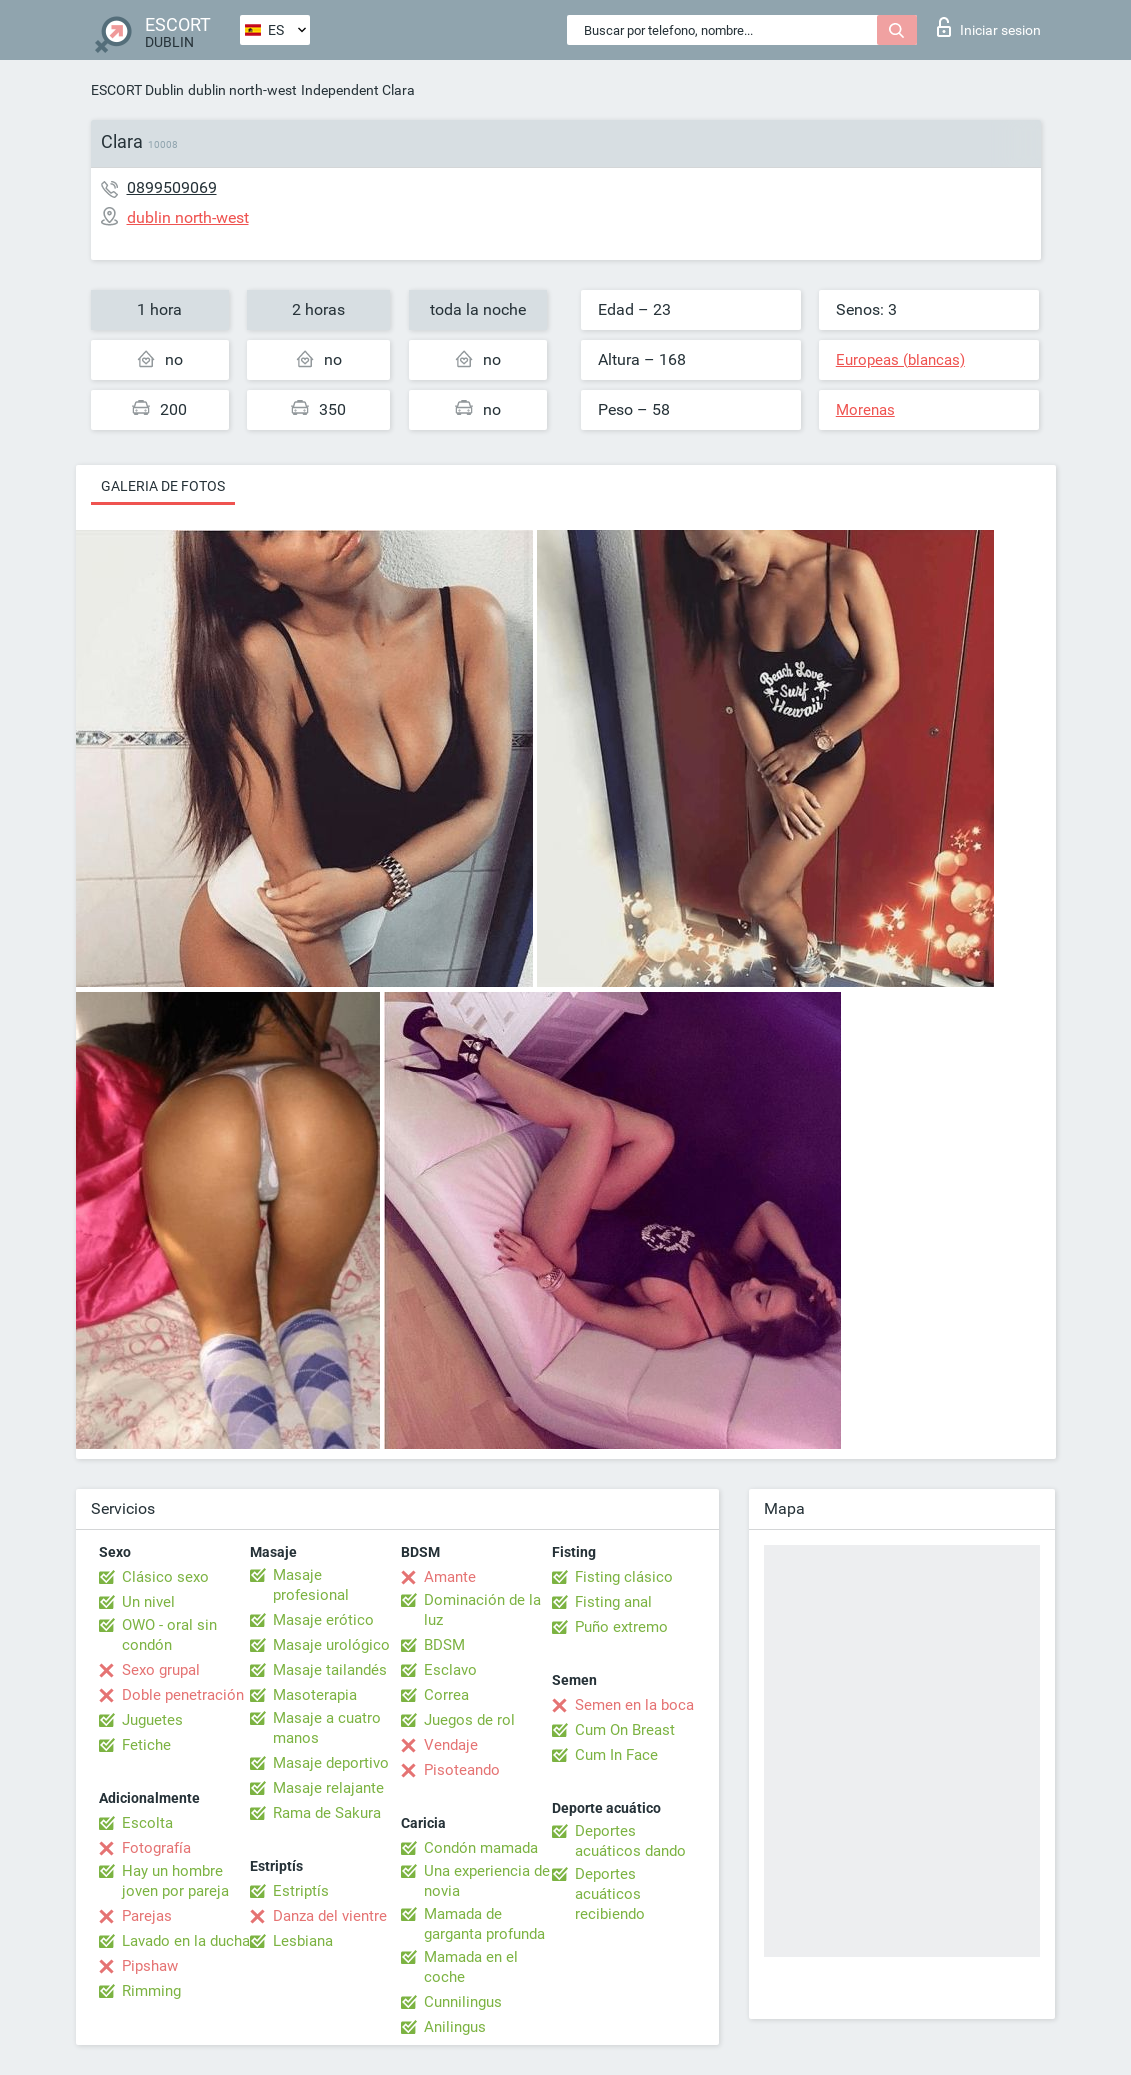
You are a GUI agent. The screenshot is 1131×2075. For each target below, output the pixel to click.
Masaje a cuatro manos (327, 1728)
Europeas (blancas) (900, 360)
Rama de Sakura (327, 1813)
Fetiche (146, 1745)
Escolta (147, 1823)
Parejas (147, 1916)
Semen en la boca (634, 1705)
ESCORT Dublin (137, 90)
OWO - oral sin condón (169, 1635)
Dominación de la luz (482, 1610)
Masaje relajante (328, 1788)
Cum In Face (616, 1755)
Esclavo (450, 1670)
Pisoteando (462, 1770)
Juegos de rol (469, 1720)
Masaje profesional (311, 1585)
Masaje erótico (323, 1620)
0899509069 (172, 187)
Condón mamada (481, 1848)
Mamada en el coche (471, 1967)
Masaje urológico (331, 1645)
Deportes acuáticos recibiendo (610, 1894)
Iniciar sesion (989, 27)
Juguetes (152, 1720)
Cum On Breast (625, 1730)
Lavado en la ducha (186, 1941)
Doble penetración (183, 1695)
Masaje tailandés (330, 1670)
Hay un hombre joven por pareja (175, 1881)
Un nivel (148, 1602)
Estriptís (301, 1891)
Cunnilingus (463, 2002)
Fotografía (156, 1848)
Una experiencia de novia (487, 1881)
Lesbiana (303, 1941)
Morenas (865, 410)
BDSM (444, 1645)
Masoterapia (315, 1695)
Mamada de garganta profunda (484, 1924)
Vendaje (451, 1745)
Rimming (151, 1991)
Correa (446, 1695)
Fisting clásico (624, 1577)
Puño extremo (621, 1627)
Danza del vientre (330, 1916)
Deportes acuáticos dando (630, 1841)
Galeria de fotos (163, 486)
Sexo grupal (161, 1670)
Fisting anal (613, 1602)
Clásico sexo (165, 1577)
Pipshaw (150, 1966)
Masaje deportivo (331, 1763)
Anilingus (455, 2027)
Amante (450, 1577)
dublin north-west (242, 90)
